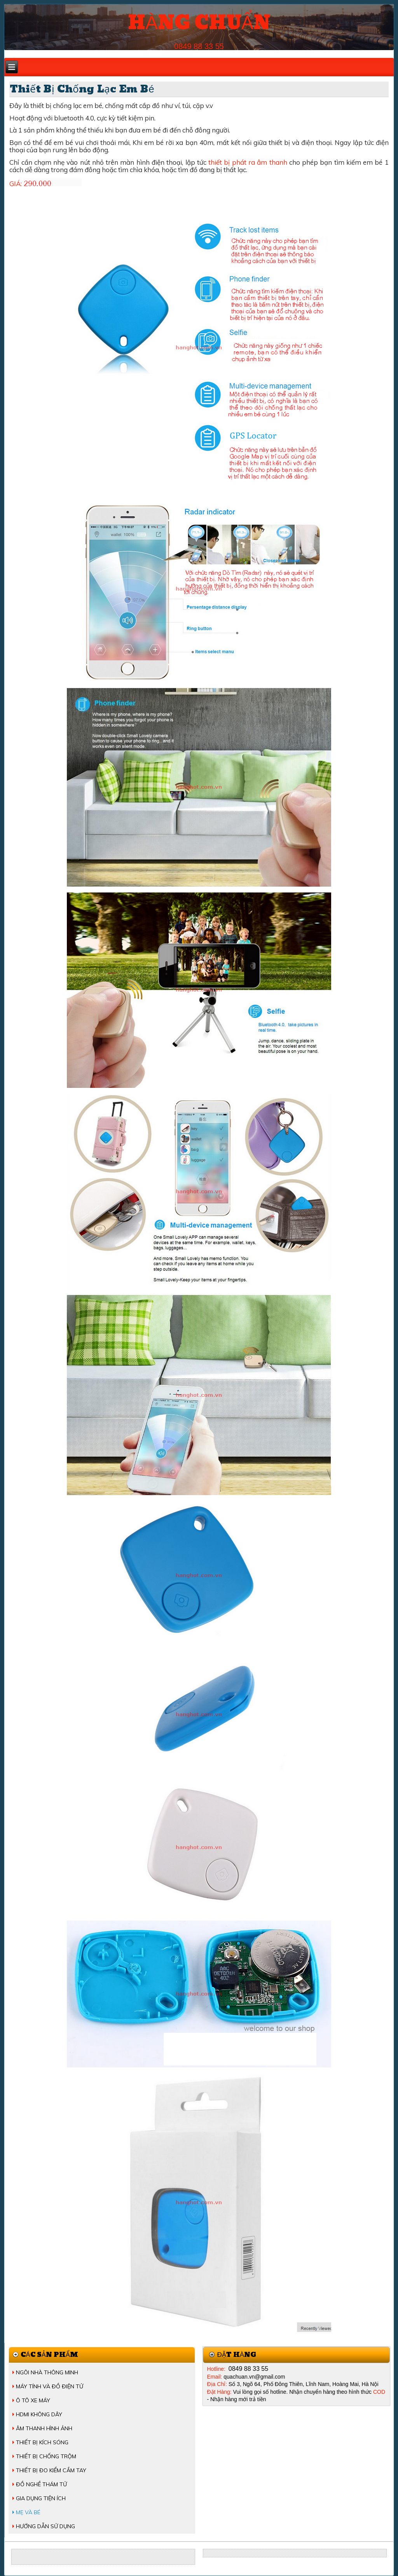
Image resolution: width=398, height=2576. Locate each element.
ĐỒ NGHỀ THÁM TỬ (41, 2484)
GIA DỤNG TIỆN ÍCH (41, 2498)
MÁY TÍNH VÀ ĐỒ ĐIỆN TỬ (49, 2386)
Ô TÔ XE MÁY (33, 2400)
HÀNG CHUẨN (199, 23)
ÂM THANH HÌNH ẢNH (44, 2428)
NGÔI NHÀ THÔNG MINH (47, 2372)
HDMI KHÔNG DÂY (39, 2414)
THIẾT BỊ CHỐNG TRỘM (46, 2456)
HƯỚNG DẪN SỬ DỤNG (45, 2526)
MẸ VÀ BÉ (28, 2512)
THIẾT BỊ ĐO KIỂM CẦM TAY (51, 2470)
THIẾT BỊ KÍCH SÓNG (42, 2442)
